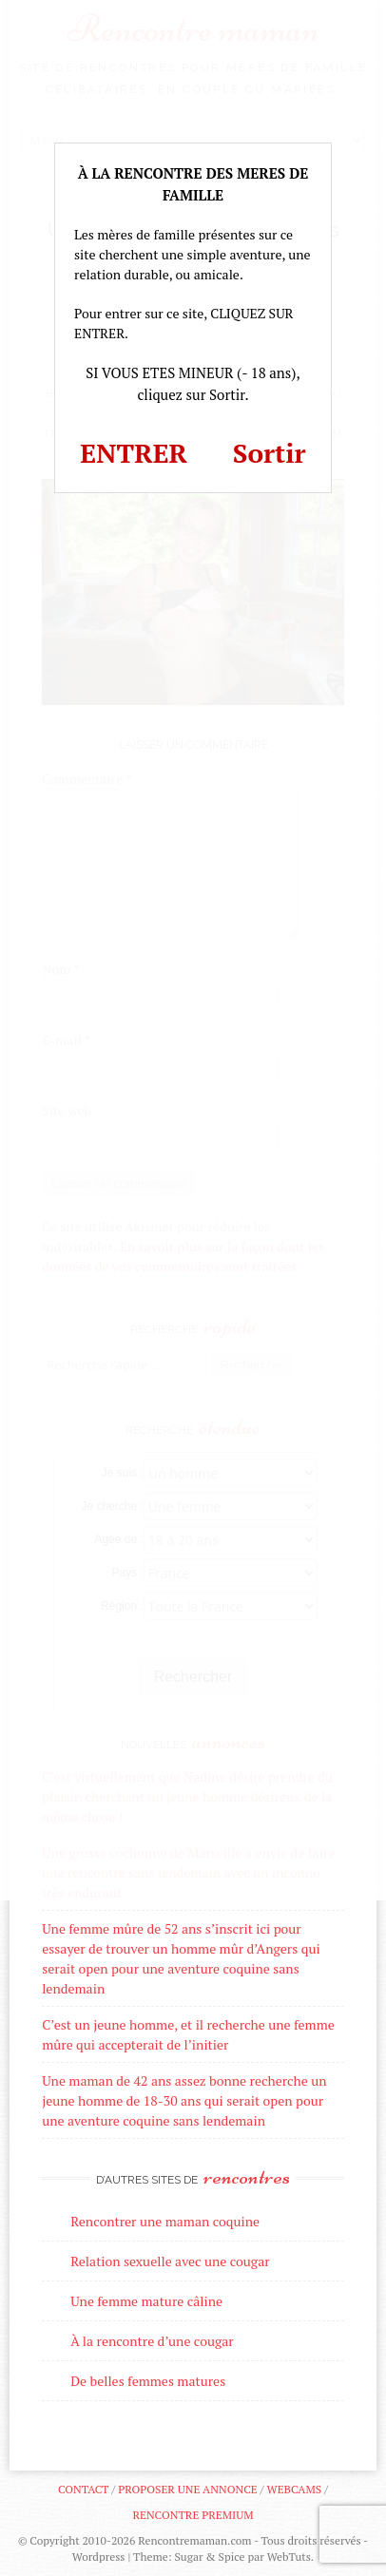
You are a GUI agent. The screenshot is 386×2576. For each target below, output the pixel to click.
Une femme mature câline (146, 2301)
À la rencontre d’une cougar (152, 2341)
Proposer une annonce (187, 2489)
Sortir (269, 452)
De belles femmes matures (147, 2381)
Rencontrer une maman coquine (165, 2221)
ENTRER (133, 452)
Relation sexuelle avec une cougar (169, 2261)
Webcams (294, 2489)
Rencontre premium (192, 2515)
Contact (83, 2489)
